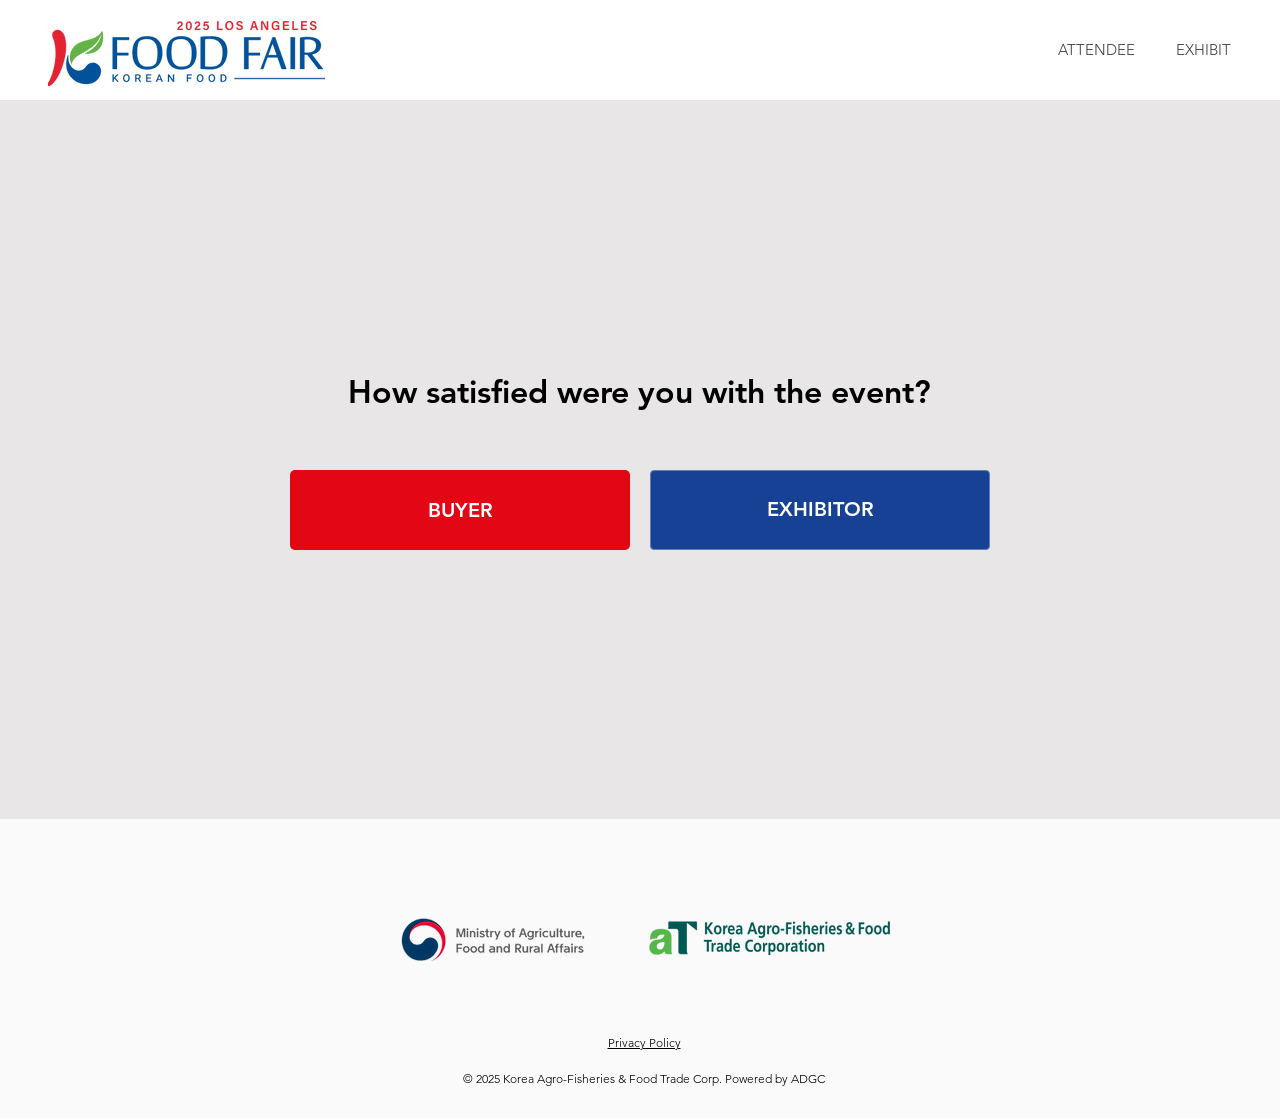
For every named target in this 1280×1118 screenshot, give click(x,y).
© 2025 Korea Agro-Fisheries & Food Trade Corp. (594, 1078)
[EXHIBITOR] (820, 510)
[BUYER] (460, 510)
